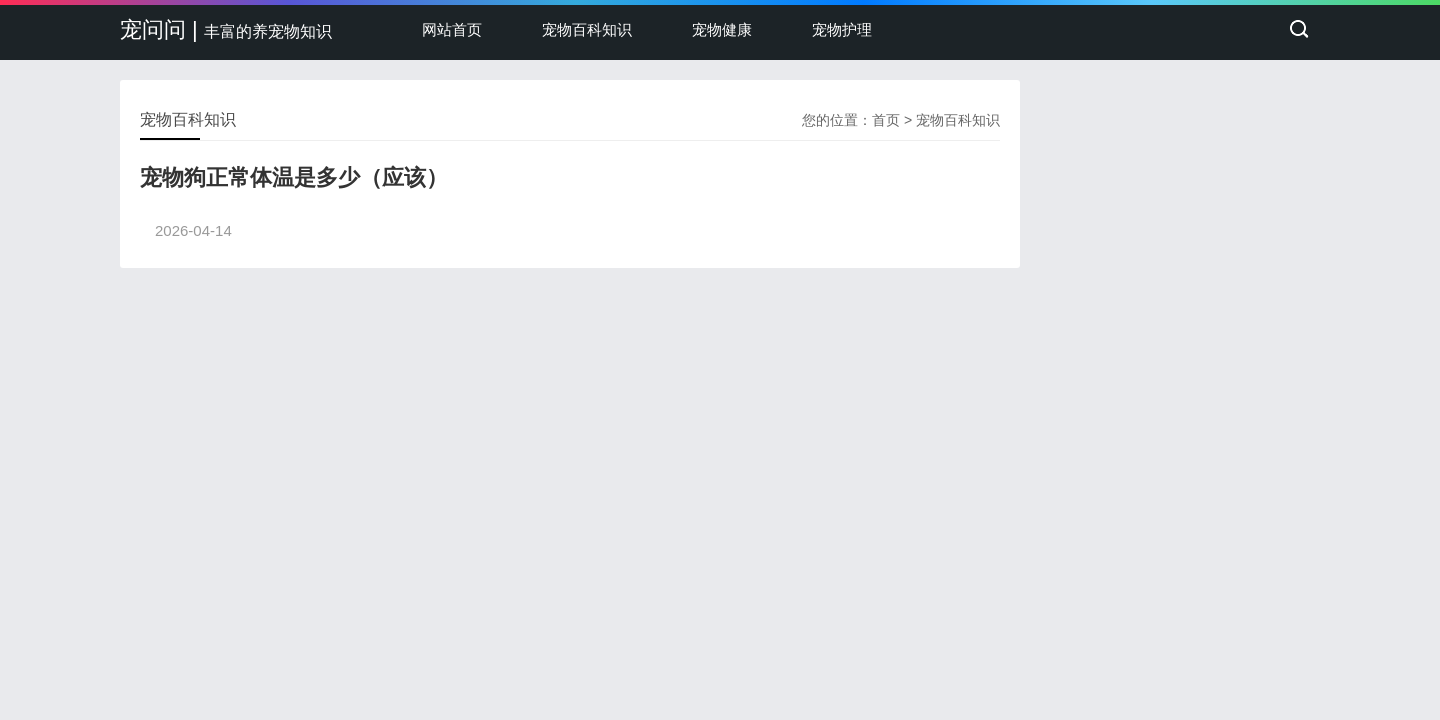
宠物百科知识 (587, 29)
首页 (886, 120)
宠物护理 (842, 29)
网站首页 (452, 29)
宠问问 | (226, 29)
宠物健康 (722, 29)
